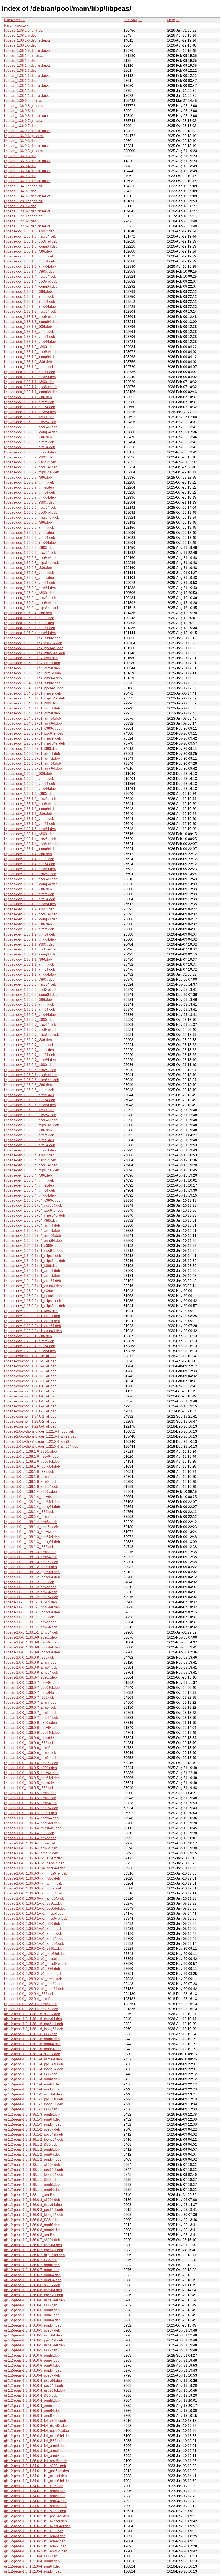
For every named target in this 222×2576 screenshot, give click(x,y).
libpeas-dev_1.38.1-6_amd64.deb (30, 829)
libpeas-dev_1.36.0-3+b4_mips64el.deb (34, 1215)
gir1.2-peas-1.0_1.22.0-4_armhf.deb (32, 2561)
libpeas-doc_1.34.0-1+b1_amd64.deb (33, 723)
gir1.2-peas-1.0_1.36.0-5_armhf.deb (32, 2355)
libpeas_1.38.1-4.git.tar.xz (24, 55)
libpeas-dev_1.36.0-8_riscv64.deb (30, 984)
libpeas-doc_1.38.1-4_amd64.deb (30, 306)
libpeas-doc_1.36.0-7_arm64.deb (29, 492)
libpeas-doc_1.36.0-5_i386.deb (28, 568)
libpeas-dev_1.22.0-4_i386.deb (28, 1336)
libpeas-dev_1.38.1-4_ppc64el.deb (30, 844)
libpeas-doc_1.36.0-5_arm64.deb (29, 582)
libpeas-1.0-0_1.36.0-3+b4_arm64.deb (33, 1893)
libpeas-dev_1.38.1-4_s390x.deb (29, 834)
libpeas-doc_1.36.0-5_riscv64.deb (30, 552)
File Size (130, 20)
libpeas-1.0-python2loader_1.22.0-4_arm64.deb (40, 1441)
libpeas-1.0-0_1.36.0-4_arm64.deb (30, 1848)
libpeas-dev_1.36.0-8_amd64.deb (30, 1015)
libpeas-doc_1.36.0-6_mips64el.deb (31, 517)
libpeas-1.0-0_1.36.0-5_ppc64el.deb (32, 1778)
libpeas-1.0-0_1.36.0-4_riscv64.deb (31, 1818)
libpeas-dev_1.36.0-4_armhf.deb (29, 1180)
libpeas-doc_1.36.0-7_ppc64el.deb (30, 467)
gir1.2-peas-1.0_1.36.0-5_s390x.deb (32, 2330)
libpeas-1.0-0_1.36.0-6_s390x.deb (30, 1722)
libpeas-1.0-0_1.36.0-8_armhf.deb (30, 1662)
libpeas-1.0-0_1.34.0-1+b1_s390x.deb (33, 1903)
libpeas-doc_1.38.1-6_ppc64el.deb (30, 241)
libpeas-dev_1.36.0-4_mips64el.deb (31, 1170)
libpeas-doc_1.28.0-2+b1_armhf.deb (32, 753)
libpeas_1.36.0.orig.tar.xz (23, 100)
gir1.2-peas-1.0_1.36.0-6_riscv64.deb (33, 2290)
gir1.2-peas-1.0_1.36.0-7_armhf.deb (32, 2265)
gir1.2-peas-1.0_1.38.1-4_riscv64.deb (33, 2059)
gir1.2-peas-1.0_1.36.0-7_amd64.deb (32, 2280)
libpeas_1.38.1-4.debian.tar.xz (27, 65)
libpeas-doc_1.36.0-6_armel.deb (29, 532)
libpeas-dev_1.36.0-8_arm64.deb (29, 1009)
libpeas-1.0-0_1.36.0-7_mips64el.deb (32, 1692)
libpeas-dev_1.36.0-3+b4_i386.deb (31, 1220)
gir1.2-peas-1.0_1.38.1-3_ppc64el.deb (33, 2099)
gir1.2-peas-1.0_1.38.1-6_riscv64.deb (33, 2019)
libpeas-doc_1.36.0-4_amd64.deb (30, 633)
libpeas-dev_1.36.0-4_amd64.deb (30, 1195)
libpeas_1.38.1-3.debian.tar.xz (27, 76)
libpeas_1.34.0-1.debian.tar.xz (27, 196)
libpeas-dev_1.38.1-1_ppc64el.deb (30, 949)
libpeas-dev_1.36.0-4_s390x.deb (29, 1155)
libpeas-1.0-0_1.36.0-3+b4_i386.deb (32, 1878)
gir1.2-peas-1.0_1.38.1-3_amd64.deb (32, 2124)
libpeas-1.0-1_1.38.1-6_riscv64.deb (31, 1456)
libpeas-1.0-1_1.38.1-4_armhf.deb (30, 1517)
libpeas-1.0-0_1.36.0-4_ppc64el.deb (32, 1823)
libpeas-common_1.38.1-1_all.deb (30, 1381)
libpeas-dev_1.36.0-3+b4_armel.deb (32, 1230)
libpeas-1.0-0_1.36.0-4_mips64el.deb (32, 1828)
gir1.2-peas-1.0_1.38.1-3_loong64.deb (33, 2104)
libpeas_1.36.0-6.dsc (20, 141)
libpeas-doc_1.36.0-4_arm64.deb (29, 628)
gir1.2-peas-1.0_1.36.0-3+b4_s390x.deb (35, 2420)
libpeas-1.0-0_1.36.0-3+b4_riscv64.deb (34, 1863)
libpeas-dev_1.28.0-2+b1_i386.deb (31, 1311)
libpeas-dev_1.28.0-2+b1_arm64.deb (32, 1326)
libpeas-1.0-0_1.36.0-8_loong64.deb (32, 1652)
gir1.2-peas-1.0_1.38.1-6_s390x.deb (32, 2014)
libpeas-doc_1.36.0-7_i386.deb (28, 477)
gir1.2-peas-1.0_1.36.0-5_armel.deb (31, 2360)
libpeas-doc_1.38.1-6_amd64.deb (30, 266)
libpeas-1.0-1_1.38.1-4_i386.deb (29, 1512)
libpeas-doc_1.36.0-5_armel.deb (29, 578)
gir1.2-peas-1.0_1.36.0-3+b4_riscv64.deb (36, 2425)
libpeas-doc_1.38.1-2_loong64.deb (30, 357)
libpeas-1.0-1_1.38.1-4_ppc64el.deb (32, 1502)
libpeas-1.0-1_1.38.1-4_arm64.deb (30, 1522)
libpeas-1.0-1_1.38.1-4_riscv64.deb (31, 1497)
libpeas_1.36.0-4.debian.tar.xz (27, 171)
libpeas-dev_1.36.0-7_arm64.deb (29, 1055)
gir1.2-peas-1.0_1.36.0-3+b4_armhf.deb (34, 2446)
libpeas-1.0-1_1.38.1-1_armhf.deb (30, 1622)
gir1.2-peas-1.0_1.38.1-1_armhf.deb (32, 2184)
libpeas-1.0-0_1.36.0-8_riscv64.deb (31, 1642)
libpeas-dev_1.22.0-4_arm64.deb (29, 1346)
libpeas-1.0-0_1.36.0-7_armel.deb (30, 1707)
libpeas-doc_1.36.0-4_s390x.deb (29, 593)
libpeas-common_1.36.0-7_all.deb (30, 1391)
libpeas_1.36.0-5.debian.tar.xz (27, 161)
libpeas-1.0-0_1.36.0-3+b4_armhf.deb (33, 1883)
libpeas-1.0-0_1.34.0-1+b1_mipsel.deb (34, 1913)
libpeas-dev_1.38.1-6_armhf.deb (29, 819)
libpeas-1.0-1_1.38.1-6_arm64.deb (30, 1481)
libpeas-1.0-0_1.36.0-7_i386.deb (29, 1697)
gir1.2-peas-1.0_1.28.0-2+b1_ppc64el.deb (36, 2516)
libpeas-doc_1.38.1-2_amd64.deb (30, 377)
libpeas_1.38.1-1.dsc (20, 90)
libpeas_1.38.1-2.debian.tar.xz (27, 85)
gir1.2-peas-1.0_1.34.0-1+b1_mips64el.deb (37, 2481)
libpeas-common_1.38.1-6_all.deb (30, 1356)
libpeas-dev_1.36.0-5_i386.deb (28, 1130)
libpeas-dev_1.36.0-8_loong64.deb (30, 994)
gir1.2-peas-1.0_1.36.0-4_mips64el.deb (34, 2390)
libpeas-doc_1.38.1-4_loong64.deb (30, 286)
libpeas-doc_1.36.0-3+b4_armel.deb (32, 668)
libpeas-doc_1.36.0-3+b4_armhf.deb (32, 663)
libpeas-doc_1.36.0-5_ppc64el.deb (30, 558)
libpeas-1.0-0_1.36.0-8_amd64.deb (31, 1672)
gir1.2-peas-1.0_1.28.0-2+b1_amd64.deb (35, 2551)
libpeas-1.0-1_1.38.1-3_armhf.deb (30, 1552)
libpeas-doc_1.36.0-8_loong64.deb (30, 432)
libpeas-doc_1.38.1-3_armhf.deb (29, 332)
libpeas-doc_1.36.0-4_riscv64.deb (30, 598)
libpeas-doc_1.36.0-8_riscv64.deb (30, 422)
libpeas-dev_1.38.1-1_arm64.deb (29, 969)
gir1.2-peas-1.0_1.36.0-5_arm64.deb (32, 2365)
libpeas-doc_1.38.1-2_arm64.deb (29, 372)
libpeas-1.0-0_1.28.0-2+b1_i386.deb (32, 1968)
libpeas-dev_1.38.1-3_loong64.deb (30, 884)
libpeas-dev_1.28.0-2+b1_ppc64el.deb (33, 1296)
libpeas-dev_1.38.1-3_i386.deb (28, 889)
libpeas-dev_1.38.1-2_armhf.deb (29, 929)
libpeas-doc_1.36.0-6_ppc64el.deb (30, 512)
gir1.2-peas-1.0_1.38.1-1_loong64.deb (33, 2174)
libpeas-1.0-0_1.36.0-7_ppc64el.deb (32, 1687)
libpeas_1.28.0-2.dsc (20, 206)
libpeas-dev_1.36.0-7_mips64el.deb (31, 1034)
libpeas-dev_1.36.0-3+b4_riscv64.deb (33, 1205)
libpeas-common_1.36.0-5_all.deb (30, 1401)
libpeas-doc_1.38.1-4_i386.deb (28, 291)
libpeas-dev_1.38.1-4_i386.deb (28, 854)
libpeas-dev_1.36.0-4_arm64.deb (29, 1190)
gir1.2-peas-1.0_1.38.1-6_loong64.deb (33, 2029)
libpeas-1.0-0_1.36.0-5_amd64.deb (31, 1808)
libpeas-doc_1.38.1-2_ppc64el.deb (30, 352)
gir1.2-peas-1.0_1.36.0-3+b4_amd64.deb (35, 2461)
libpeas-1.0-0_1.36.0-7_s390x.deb (30, 1677)
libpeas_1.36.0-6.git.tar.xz (24, 136)
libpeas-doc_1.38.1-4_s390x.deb (29, 271)
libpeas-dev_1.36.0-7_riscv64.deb (30, 1025)
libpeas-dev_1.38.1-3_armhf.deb (29, 894)
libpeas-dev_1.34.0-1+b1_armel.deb (32, 1275)
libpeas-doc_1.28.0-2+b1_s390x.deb (32, 728)
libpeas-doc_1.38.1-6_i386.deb (28, 251)
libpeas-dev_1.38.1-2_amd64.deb (30, 939)
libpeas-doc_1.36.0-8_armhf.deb (29, 442)
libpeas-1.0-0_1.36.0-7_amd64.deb (31, 1717)
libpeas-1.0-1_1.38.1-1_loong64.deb (32, 1612)
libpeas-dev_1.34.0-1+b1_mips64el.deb (34, 1261)
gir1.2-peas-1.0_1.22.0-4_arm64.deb (32, 2566)
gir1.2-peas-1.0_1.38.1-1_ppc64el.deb (33, 2169)
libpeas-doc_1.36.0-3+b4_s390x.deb (32, 638)
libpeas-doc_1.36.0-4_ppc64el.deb (30, 603)
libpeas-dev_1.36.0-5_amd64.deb (30, 1150)
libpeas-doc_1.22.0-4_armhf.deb (29, 778)
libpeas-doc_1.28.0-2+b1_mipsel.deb (32, 738)
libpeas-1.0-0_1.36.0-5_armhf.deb (30, 1793)
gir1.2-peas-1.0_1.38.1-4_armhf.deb (32, 2079)
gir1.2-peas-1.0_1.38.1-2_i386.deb (30, 2144)
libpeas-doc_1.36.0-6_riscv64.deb (30, 507)
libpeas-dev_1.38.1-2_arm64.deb (29, 934)
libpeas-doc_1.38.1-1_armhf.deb (29, 402)
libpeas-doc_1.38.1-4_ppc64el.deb (30, 281)
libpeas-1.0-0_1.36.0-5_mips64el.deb (32, 1783)
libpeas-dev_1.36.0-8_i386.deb (28, 999)
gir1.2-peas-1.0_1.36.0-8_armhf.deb (32, 2225)
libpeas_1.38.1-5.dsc (20, 45)
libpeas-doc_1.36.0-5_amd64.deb (30, 588)
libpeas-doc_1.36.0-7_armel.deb (29, 487)
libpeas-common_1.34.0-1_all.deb (30, 1416)
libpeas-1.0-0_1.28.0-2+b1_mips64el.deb (35, 1964)
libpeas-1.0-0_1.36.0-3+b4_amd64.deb (34, 1898)
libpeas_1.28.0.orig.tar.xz (23, 201)
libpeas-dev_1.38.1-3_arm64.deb (29, 899)
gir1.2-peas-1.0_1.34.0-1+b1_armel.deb (34, 2496)
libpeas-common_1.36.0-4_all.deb (30, 1406)
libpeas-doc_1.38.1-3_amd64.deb (30, 341)
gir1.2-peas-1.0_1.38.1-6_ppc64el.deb (33, 2024)
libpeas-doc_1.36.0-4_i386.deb (28, 613)
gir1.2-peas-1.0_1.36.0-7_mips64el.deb (34, 2255)
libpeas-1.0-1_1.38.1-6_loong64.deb (32, 1466)
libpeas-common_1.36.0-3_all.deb (30, 1411)
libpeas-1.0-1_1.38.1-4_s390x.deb (30, 1491)
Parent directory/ (16, 25)
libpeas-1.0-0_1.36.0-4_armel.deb (30, 1843)
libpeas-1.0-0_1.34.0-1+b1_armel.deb (33, 1933)
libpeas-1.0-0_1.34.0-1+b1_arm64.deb (33, 1938)
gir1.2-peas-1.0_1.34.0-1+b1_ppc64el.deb (36, 2471)
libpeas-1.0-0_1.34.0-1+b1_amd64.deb (34, 1943)
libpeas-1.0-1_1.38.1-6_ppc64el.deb (32, 1461)
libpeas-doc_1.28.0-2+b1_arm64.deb (32, 763)
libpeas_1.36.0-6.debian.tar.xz (27, 146)
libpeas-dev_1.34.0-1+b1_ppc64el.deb (33, 1250)
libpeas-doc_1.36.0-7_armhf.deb (29, 482)
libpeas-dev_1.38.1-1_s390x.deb (29, 944)
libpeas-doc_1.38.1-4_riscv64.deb (30, 276)
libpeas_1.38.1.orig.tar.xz (23, 30)
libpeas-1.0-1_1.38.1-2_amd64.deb (31, 1597)
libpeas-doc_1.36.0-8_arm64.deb (29, 447)
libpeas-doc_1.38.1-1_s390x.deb (29, 382)
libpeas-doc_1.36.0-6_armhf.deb (29, 527)
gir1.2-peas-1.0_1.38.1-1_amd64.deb (32, 2195)
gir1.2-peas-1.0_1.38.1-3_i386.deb (30, 2109)
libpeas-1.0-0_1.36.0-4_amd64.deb (31, 1853)
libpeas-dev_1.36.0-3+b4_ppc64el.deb (33, 1210)
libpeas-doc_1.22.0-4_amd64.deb (30, 788)
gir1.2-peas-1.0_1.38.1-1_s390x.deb (32, 2164)
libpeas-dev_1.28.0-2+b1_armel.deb (32, 1321)
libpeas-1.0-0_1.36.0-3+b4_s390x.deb (33, 1858)
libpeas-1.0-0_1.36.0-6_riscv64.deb (31, 1727)
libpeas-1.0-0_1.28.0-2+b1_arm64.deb (33, 1984)
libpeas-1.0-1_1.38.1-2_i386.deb (29, 1582)
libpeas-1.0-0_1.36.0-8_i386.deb (29, 1657)
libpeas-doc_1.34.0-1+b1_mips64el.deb (34, 698)
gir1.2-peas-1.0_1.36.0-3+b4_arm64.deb (35, 2456)
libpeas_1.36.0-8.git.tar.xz (24, 106)
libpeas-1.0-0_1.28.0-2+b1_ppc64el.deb (34, 1954)
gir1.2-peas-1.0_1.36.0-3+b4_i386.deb (33, 2441)
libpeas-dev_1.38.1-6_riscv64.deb (30, 799)
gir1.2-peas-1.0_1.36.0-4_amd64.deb (32, 2415)
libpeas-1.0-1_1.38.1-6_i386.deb (29, 1471)
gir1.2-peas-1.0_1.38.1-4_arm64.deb (32, 2084)
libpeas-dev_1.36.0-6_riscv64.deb (30, 1070)
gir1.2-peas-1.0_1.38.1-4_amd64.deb (32, 2089)
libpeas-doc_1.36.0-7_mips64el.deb (31, 472)
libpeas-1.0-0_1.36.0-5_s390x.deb (30, 1768)
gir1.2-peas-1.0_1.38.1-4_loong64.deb (33, 2069)
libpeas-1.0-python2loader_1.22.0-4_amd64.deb (41, 1446)
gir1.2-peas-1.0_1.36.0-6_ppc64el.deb (33, 2295)
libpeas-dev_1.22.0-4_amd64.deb (30, 1351)
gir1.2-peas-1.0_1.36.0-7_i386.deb (30, 2260)
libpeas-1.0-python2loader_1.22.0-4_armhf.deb (40, 1436)
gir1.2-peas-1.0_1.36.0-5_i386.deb (30, 2350)
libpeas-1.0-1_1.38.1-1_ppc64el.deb (32, 1607)
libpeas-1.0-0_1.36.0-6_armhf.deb (30, 1748)
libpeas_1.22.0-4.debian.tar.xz (27, 226)
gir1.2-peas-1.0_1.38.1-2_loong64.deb (33, 2139)
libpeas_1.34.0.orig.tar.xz (23, 186)
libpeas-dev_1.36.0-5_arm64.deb (29, 1145)
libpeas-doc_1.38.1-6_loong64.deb (30, 246)
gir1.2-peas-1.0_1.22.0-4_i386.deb (30, 2556)
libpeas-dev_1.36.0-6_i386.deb (28, 1085)
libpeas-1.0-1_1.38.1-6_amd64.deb (31, 1486)
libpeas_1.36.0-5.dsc (20, 156)
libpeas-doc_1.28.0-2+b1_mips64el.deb (34, 743)
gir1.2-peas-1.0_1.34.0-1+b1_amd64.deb (35, 2506)
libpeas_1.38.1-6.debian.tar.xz (27, 40)
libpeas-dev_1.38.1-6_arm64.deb (29, 824)
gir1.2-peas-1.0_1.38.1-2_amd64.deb (32, 2159)
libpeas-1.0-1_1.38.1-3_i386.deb (29, 1547)
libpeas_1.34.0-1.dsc (20, 191)
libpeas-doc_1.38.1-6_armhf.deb (29, 256)
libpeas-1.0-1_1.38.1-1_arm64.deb (30, 1627)
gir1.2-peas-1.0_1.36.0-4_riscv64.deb (33, 2380)
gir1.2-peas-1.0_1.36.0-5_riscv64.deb (33, 2335)
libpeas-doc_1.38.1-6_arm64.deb (29, 261)
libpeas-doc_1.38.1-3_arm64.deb (29, 336)
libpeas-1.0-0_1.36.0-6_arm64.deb (30, 1758)
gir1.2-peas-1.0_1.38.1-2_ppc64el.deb (33, 2134)
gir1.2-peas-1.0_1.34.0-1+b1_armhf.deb (34, 2491)
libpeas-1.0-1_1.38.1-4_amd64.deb (31, 1527)
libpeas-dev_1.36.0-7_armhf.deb (29, 1045)
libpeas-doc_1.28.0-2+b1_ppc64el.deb (33, 733)
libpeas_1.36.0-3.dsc (20, 176)
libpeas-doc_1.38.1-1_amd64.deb (30, 412)
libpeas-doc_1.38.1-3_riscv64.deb (30, 311)
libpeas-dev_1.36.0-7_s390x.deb (29, 1020)
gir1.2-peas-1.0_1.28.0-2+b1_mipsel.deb (35, 2521)
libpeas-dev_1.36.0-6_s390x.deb (29, 1065)
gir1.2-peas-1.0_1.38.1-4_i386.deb (30, 2074)
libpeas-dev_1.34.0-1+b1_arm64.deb (32, 1281)
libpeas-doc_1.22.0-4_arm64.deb (29, 783)
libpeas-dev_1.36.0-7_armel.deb (29, 1050)
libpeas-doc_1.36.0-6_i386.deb (28, 522)
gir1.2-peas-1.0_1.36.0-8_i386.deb (30, 2220)
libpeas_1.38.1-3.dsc (20, 70)
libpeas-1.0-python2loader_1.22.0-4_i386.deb (39, 1431)
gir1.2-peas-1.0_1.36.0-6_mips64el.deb (34, 2300)
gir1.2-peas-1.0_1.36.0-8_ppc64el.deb (33, 2210)
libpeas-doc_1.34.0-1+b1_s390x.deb (32, 683)
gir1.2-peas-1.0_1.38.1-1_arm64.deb (32, 2189)
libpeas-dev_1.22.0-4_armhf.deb (29, 1341)
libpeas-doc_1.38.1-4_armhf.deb (29, 296)
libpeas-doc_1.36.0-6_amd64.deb (30, 542)
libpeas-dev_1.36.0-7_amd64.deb (30, 1060)
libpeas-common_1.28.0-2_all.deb (30, 1421)
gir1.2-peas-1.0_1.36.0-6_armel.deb (31, 2315)
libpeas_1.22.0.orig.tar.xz (23, 216)
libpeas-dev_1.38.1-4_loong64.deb (30, 849)
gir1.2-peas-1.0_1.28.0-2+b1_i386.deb (33, 2531)
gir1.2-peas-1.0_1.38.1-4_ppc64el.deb (33, 2064)
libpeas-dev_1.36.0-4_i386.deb (28, 1175)
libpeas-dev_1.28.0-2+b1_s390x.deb (32, 1291)
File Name (12, 20)
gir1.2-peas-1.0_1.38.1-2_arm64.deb (32, 2154)
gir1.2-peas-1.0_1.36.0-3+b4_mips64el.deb (37, 2436)
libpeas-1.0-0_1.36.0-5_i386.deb (29, 1788)
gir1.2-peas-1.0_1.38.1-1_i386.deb (30, 2179)
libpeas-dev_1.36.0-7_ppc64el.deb (30, 1029)
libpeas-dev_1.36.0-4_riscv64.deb (30, 1160)
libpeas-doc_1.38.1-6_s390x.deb (29, 231)
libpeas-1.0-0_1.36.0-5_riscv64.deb (31, 1773)
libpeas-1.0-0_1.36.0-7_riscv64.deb (31, 1682)
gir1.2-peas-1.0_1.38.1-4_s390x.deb (32, 2054)
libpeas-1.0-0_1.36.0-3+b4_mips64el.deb (35, 1873)
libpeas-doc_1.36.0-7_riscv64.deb (30, 462)
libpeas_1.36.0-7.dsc (20, 126)
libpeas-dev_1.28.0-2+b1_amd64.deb (33, 1331)
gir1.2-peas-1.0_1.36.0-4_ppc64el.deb (33, 2385)
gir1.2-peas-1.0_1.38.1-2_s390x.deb (32, 2129)
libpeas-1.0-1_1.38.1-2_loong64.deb (32, 1577)
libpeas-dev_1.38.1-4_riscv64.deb (30, 839)
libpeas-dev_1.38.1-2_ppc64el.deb (30, 914)
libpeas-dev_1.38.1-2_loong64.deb (30, 919)
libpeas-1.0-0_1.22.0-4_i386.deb (29, 1994)
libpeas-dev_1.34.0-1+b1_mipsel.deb (32, 1256)
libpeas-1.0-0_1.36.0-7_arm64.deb (30, 1713)
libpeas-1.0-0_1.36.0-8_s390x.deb (30, 1637)
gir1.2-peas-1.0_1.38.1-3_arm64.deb (32, 2119)
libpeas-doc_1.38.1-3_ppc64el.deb (30, 317)
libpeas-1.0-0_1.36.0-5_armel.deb (30, 1798)
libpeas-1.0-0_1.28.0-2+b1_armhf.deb (33, 1973)
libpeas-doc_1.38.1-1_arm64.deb (29, 407)
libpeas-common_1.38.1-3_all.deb (30, 1371)
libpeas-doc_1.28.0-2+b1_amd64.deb (33, 768)
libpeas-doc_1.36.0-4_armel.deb (29, 623)
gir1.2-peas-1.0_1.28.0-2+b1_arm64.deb (35, 2546)
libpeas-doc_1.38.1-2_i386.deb (28, 362)
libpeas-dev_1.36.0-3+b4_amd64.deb (33, 1240)
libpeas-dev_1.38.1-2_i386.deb (28, 924)
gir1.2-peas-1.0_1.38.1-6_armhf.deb (32, 2039)
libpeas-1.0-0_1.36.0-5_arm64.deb (30, 1803)
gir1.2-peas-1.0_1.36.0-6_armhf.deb (32, 2310)
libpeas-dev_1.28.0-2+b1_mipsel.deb (32, 1301)
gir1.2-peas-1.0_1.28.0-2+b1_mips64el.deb (37, 2526)
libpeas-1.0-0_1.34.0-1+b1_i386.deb (32, 1923)
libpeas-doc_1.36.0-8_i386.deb (28, 437)
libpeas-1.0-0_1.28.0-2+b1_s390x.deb (33, 1948)
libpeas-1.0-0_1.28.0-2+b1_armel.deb (33, 1979)
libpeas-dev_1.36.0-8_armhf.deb (29, 1004)
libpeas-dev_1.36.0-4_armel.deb (29, 1185)
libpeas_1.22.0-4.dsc (20, 221)
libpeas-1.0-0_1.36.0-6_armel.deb (30, 1753)
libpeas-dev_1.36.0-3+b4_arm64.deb (32, 1235)
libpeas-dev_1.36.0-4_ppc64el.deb (30, 1165)
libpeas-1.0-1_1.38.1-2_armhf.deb (30, 1587)
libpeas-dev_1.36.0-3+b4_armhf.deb (32, 1225)
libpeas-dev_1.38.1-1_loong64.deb (30, 954)
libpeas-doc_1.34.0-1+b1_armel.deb (32, 713)
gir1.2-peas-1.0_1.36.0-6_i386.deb (30, 2305)
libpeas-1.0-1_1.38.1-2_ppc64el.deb (32, 1572)
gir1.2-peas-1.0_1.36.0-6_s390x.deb (32, 2285)
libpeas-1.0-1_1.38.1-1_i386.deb (29, 1617)
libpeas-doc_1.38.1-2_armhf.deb (29, 367)
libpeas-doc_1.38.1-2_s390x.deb (29, 347)
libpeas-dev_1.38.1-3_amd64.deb (30, 904)
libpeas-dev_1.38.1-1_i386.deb (28, 959)
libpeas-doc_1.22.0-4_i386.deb (28, 774)
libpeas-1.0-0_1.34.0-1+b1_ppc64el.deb (34, 1908)
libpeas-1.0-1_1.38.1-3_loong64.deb (32, 1542)
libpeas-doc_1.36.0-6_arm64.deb (29, 537)
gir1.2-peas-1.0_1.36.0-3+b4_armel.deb (34, 2451)
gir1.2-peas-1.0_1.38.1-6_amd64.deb (32, 2049)
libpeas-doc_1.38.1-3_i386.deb (28, 327)
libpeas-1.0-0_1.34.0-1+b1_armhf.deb (33, 1928)
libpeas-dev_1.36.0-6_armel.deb (29, 1095)
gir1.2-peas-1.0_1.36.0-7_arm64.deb (32, 2275)
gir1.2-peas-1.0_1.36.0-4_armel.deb (31, 2406)
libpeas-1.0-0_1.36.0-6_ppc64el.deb (32, 1732)
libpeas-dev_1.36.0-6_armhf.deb (29, 1090)
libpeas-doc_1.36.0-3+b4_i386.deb (31, 658)
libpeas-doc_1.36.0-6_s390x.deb (29, 502)
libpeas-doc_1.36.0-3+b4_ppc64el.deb (33, 648)
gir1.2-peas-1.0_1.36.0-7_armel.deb (31, 2270)
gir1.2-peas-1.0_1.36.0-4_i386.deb (30, 2395)
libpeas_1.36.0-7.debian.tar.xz (27, 131)
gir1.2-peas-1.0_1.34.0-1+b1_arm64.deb (35, 2501)
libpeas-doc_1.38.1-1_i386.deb (28, 397)
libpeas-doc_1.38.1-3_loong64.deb (30, 322)
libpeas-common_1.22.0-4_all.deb (30, 1426)
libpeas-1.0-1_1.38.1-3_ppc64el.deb (32, 1537)
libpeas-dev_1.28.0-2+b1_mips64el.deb (34, 1306)
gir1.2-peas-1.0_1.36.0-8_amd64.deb (32, 2235)
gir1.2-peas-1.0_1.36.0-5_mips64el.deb (34, 2345)
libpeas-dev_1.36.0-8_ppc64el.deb (30, 989)
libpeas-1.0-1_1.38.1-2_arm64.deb (30, 1592)
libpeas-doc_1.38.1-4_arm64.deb (29, 301)
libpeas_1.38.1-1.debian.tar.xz (27, 95)
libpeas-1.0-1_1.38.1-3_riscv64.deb (31, 1532)
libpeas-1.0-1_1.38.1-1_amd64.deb (31, 1632)
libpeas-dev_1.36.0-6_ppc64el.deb (30, 1075)
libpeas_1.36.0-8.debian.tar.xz (27, 116)
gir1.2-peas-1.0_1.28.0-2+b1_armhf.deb (34, 2536)
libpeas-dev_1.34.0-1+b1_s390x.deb (32, 1245)
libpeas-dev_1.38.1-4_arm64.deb (29, 864)
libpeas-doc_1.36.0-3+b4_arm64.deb (32, 673)
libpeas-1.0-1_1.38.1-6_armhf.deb (30, 1476)
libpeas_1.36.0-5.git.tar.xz (24, 151)
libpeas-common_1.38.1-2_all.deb (30, 1376)
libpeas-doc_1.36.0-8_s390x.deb (29, 417)
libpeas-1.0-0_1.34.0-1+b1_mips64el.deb (35, 1918)
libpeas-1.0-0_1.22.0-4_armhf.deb (30, 1999)
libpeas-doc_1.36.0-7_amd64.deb (30, 497)
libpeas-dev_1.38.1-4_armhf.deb (29, 859)
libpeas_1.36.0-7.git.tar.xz (24, 121)
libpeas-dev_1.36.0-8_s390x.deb (29, 979)
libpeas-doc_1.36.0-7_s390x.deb (29, 457)
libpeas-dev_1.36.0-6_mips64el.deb (31, 1080)
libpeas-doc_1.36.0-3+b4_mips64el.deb (34, 653)
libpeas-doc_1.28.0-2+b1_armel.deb (32, 758)
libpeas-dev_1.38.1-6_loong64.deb (30, 809)
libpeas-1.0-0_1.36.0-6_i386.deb (29, 1743)
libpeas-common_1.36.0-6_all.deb (30, 1396)
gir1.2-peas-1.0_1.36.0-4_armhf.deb (32, 2400)
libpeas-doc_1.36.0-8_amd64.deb (30, 452)
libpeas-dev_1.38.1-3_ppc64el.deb (30, 879)
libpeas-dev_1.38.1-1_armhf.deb (29, 964)
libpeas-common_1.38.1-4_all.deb (30, 1366)
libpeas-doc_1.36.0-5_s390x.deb (29, 547)
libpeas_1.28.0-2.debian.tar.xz (27, 211)
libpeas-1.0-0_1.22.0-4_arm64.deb (30, 2004)
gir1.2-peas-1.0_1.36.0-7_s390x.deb (32, 2240)
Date (171, 20)
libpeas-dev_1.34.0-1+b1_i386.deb (31, 1266)
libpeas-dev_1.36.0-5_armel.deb (29, 1140)
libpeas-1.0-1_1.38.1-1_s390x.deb (30, 1602)
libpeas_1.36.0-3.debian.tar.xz (27, 181)
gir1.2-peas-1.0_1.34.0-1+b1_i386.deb (33, 2486)
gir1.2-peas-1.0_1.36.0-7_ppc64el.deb (33, 2250)
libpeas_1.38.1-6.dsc (20, 35)
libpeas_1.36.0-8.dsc (20, 111)
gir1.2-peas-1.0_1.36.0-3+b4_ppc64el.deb (36, 2430)
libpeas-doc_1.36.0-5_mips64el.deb (31, 563)
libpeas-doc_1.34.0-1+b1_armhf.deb (32, 708)
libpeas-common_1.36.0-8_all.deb (30, 1386)
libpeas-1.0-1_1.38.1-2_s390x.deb (30, 1567)
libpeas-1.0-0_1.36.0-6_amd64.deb (31, 1763)
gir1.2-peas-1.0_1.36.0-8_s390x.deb (32, 2200)
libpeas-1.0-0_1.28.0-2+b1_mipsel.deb (34, 1959)
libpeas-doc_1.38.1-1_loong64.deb (30, 392)
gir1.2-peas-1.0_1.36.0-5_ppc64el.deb (33, 2340)
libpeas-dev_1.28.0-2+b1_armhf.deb (32, 1316)
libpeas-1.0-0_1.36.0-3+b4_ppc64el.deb (34, 1868)
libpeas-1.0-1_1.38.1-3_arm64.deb (30, 1557)
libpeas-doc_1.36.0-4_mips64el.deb (31, 608)
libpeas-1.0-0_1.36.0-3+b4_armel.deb (33, 1888)
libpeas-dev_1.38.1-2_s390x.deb (29, 909)
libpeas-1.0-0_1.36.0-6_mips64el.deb (32, 1738)
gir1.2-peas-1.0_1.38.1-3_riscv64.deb (33, 2094)
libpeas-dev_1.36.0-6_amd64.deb (30, 1105)
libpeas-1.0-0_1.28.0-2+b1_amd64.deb (34, 1989)
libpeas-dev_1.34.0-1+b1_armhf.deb (32, 1271)
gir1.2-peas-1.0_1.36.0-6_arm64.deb (32, 2320)
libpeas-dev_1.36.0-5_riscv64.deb (30, 1115)
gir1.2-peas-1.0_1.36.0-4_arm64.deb (32, 2410)
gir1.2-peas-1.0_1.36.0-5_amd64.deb (32, 2370)
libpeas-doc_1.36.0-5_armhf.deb (29, 573)
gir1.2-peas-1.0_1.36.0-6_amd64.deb (32, 2325)
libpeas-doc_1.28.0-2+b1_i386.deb (31, 748)
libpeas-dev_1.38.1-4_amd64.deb (30, 869)
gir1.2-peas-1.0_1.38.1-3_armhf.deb (32, 2114)
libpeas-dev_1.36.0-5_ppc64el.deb (30, 1120)
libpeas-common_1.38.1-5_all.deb (30, 1361)
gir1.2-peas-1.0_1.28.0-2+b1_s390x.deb (35, 2511)
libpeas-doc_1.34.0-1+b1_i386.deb (31, 703)
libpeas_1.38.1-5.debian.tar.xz (27, 50)
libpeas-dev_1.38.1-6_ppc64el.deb (30, 804)
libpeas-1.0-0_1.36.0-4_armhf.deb (30, 1838)
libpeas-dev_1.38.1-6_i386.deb (28, 814)
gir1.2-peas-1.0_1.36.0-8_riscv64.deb (33, 2205)
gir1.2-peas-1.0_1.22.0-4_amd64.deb (32, 2571)
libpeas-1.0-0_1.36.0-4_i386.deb (29, 1833)
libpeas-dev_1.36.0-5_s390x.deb (29, 1110)
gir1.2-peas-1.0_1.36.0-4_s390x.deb (32, 2375)
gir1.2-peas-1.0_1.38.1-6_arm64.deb (32, 2044)
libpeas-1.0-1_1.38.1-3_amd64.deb (31, 1562)
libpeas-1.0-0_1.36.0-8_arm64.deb (30, 1667)
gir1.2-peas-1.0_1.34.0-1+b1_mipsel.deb (35, 2476)
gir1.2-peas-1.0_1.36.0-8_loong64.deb (33, 2215)
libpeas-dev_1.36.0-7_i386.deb (28, 1040)
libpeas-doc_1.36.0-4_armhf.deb (29, 618)
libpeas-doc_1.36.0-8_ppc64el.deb (30, 427)
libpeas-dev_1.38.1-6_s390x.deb (29, 793)
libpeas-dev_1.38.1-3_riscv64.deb (30, 874)
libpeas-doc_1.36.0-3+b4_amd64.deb (33, 678)
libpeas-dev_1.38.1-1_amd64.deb (30, 974)
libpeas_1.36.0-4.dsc (20, 166)
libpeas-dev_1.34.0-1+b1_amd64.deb (33, 1286)
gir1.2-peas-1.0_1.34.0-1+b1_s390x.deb (35, 2466)
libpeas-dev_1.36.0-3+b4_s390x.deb (32, 1200)
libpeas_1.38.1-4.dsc (20, 60)
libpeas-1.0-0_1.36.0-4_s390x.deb (30, 1813)
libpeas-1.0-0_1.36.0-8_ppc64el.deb (32, 1647)
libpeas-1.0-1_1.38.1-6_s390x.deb (30, 1451)
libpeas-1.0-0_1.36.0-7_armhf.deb (30, 1702)
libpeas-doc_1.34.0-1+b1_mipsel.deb (32, 693)
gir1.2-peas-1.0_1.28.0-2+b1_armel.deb (34, 2541)
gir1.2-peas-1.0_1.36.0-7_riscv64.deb (33, 2245)
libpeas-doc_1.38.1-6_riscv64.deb (30, 236)
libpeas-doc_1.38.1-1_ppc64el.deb (30, 387)
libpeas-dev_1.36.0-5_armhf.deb (29, 1135)
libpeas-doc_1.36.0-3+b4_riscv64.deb (33, 643)
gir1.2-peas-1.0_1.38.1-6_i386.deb (30, 2034)
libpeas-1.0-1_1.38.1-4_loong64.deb (32, 1507)
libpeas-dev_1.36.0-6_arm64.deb (29, 1100)
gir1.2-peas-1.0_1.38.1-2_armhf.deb (32, 2149)
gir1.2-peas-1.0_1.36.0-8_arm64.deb (32, 2230)
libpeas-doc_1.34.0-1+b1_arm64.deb (32, 718)
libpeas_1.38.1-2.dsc (20, 81)
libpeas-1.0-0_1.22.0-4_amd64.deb (31, 2009)
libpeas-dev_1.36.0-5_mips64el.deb (31, 1125)
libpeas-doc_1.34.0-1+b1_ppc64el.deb (33, 688)
